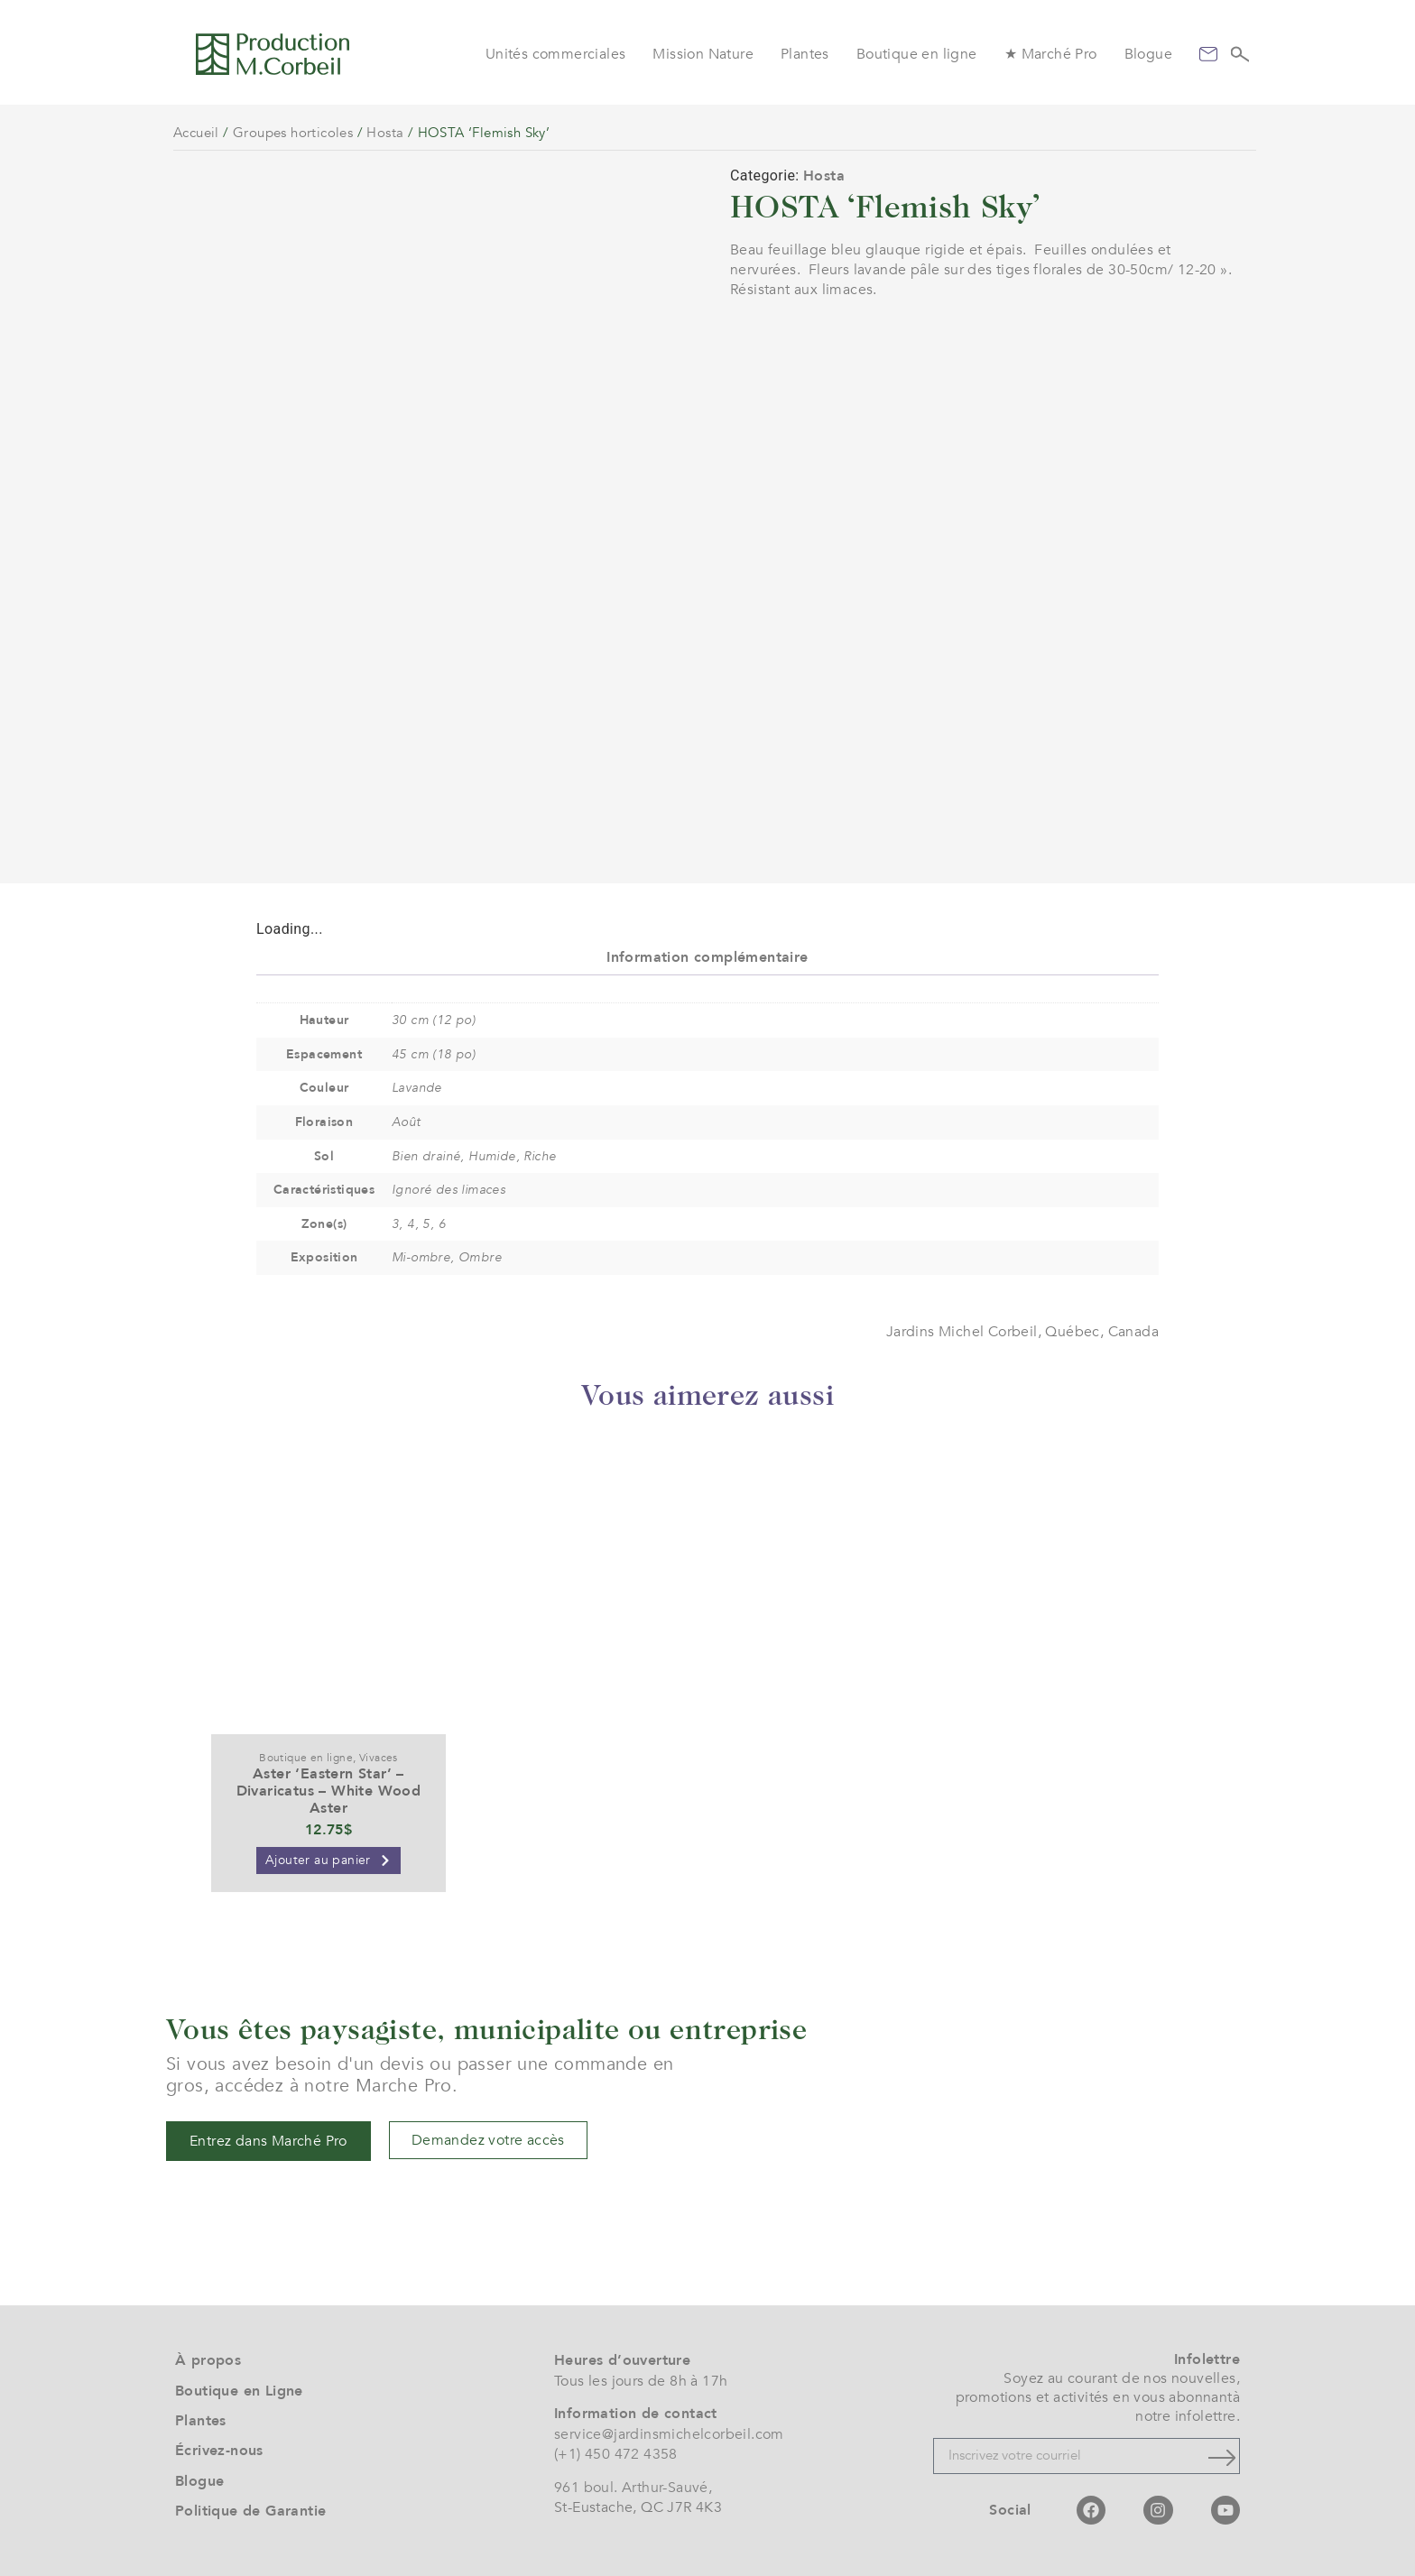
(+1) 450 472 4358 (616, 2454)
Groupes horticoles (293, 133)
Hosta (384, 133)
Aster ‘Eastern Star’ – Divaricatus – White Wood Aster (328, 1791)
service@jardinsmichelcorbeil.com (669, 2434)
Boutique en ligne (916, 54)
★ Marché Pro (1050, 54)
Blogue (1148, 54)
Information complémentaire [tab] (707, 957)
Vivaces (378, 1757)
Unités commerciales (556, 54)
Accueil (196, 133)
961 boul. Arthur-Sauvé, (633, 2488)
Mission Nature (703, 54)
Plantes (805, 54)
